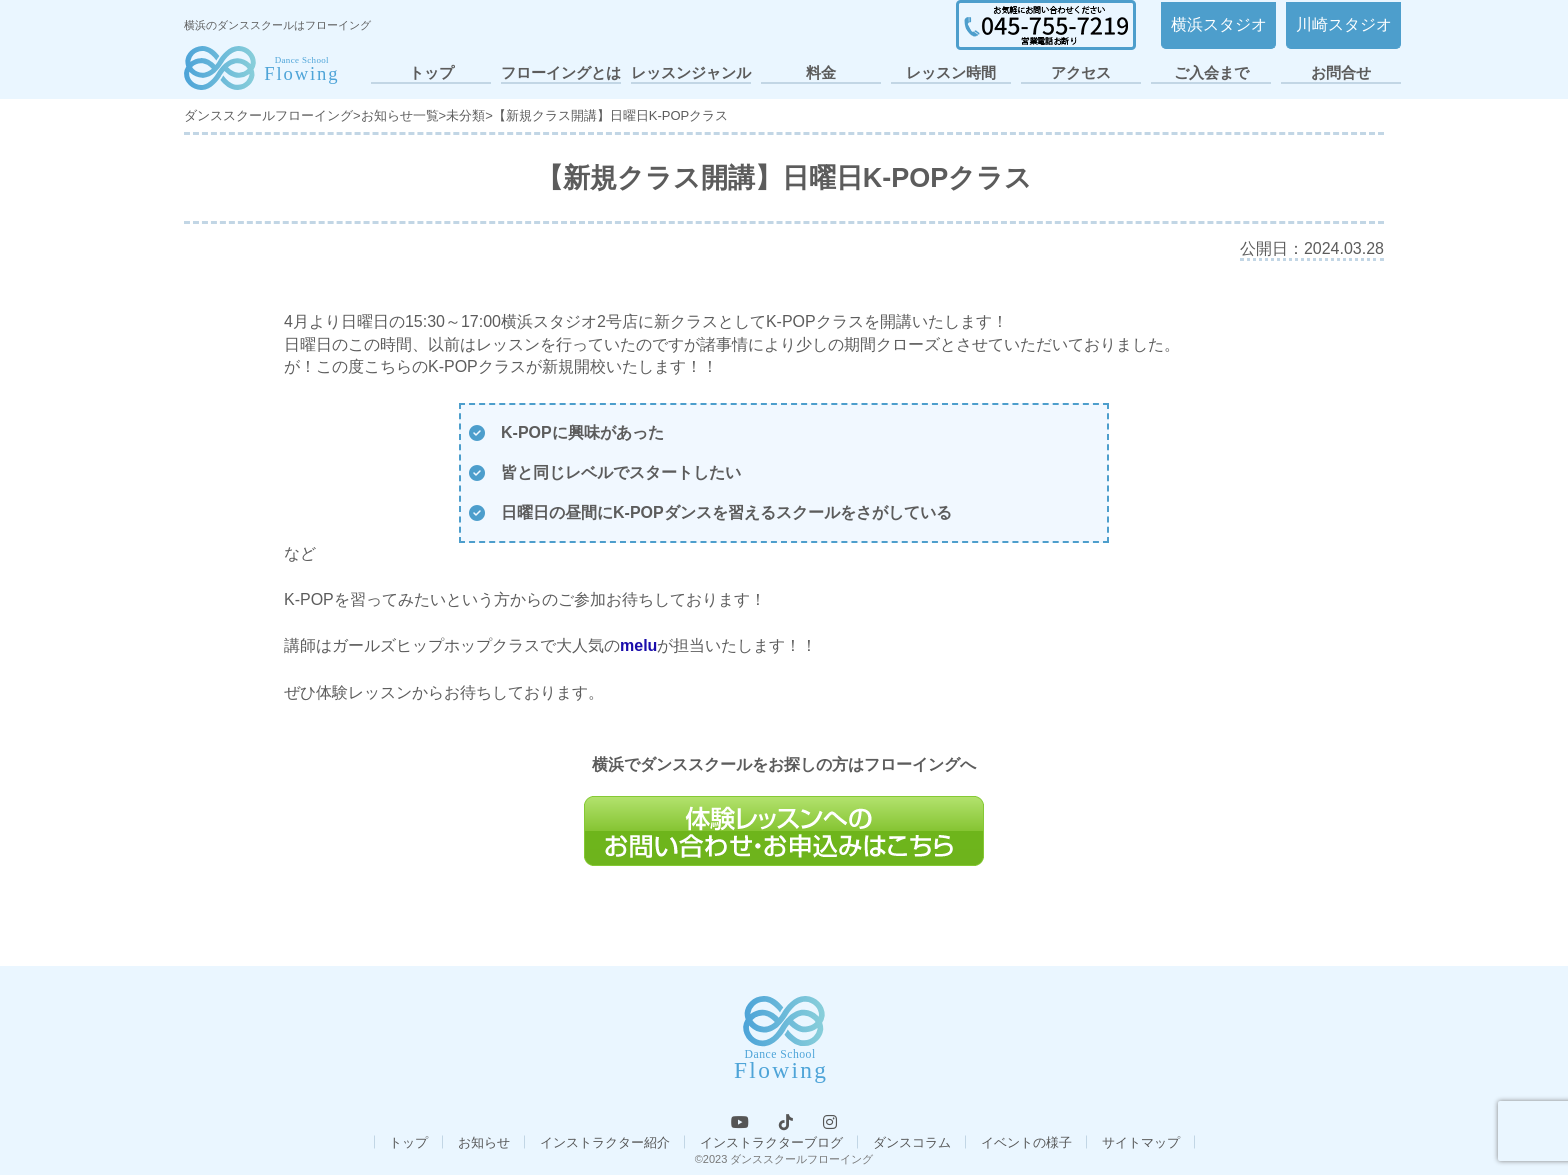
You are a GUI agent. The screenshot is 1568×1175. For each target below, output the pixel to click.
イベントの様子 (1026, 1142)
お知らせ (484, 1142)
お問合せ (1341, 72)
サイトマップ (1141, 1142)
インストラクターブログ (771, 1142)
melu (638, 645)
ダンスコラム (912, 1142)
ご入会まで (1211, 72)
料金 (821, 72)
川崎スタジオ (1344, 24)
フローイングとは (561, 72)
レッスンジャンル (691, 72)
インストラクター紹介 (605, 1142)
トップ (431, 72)
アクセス (1081, 72)
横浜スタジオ (1219, 24)
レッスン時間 (951, 72)
